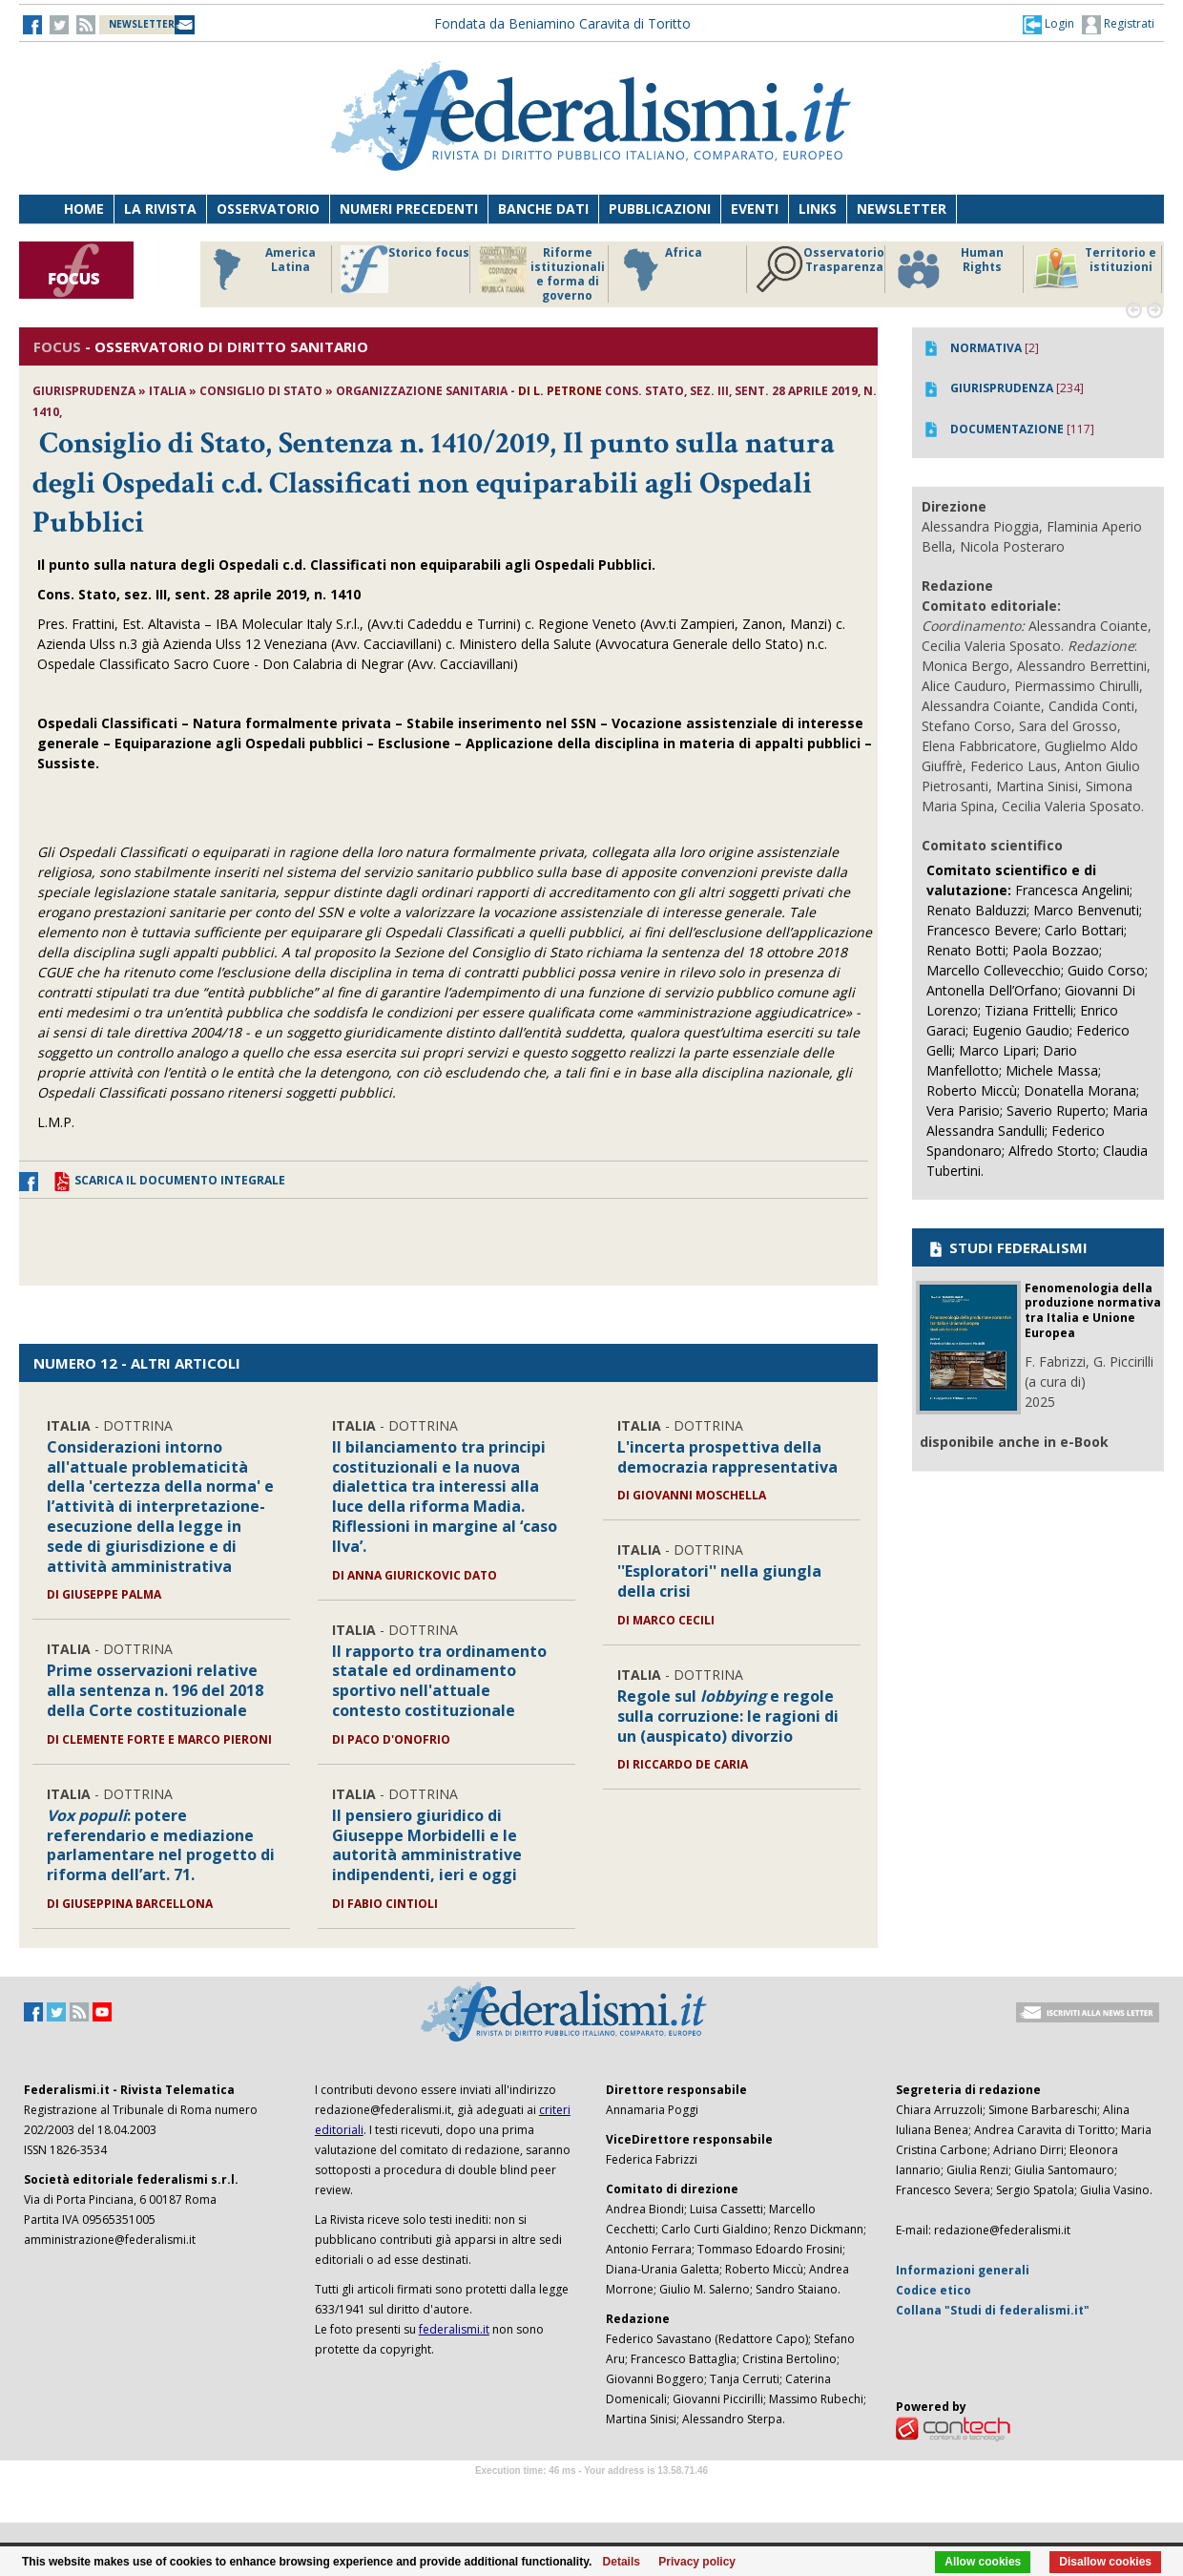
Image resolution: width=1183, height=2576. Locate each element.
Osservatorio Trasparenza (820, 269)
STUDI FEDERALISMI (1007, 1247)
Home (84, 208)
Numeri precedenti (409, 208)
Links (818, 208)
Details (621, 2561)
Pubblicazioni (660, 208)
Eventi (754, 208)
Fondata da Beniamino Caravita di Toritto (562, 23)
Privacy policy (697, 2561)
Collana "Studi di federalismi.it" (993, 2310)
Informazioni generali (962, 2270)
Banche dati (543, 208)
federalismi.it (454, 2329)
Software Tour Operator (591, 2492)
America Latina (259, 269)
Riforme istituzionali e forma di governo (542, 274)
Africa (659, 269)
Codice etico (933, 2290)
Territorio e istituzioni (1094, 269)
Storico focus (405, 269)
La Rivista (160, 208)
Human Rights (949, 269)
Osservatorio (268, 208)
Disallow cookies (1105, 2561)
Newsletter (901, 208)
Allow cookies (982, 2561)
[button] (1048, 24)
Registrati (1118, 24)
